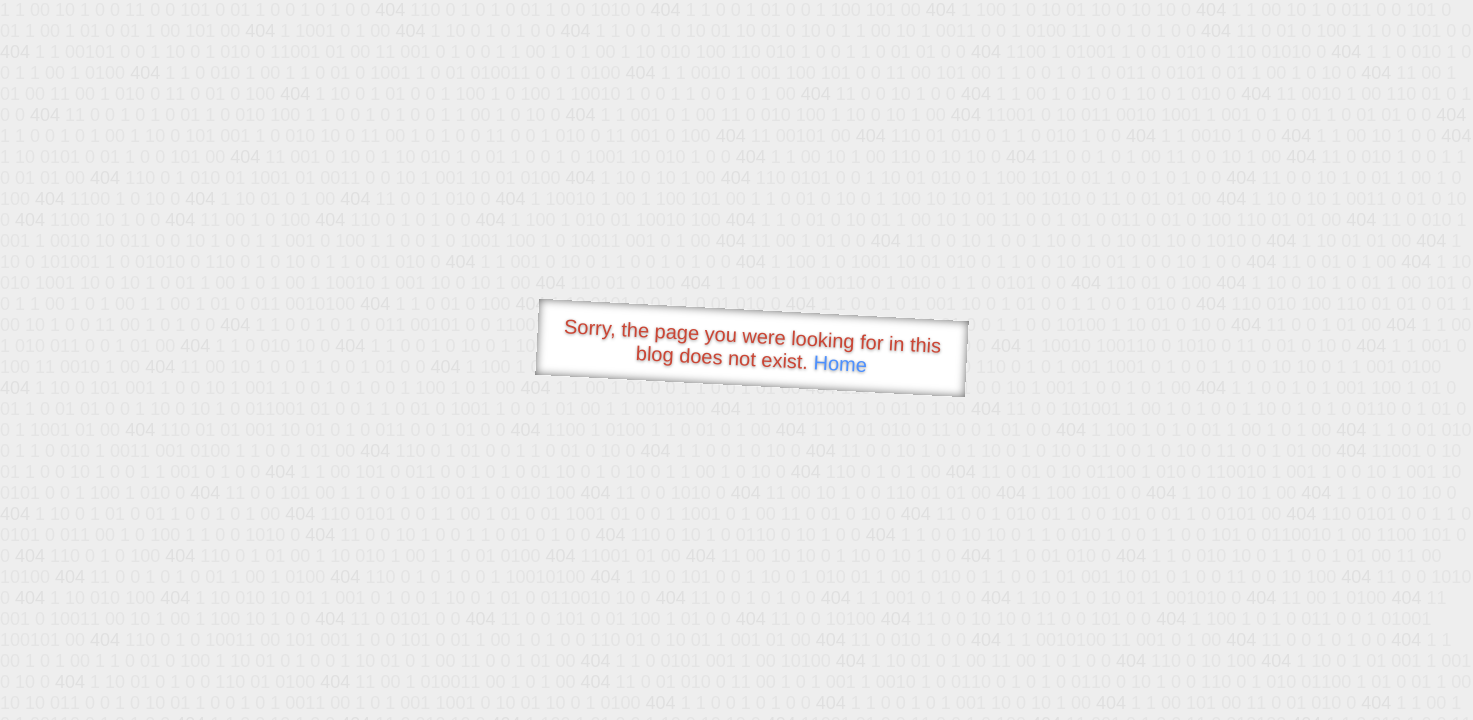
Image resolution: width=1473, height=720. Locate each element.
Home (840, 363)
